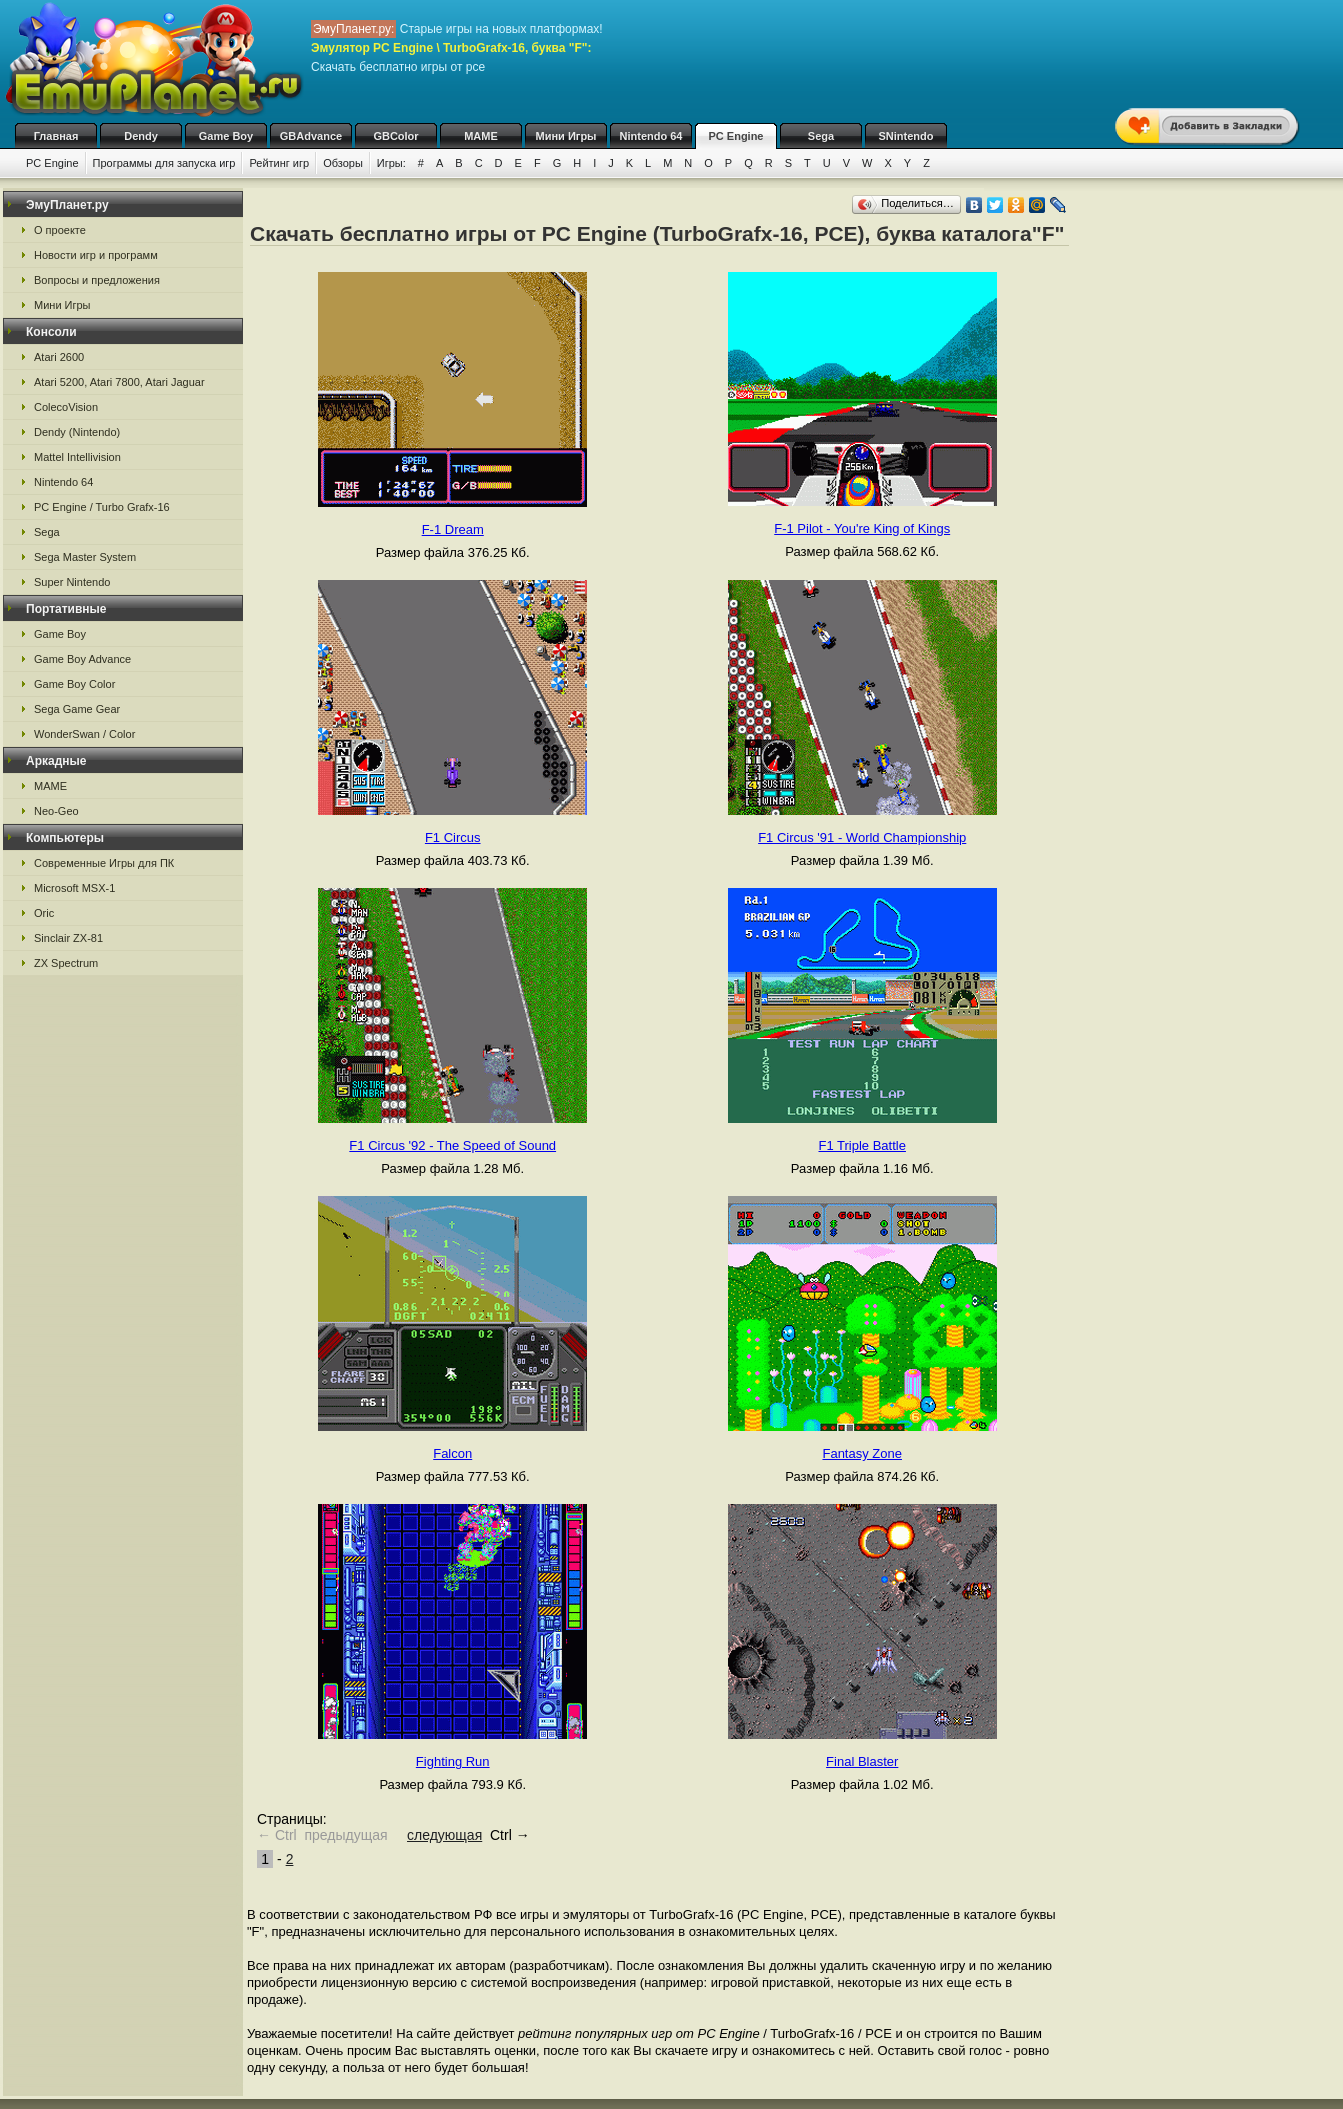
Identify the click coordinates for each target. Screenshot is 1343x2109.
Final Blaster (862, 1761)
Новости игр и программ (96, 255)
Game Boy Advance (82, 659)
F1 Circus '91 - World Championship (862, 837)
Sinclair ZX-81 (68, 938)
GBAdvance (311, 136)
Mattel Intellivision (77, 457)
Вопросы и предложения (97, 280)
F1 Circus (453, 837)
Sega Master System (85, 557)
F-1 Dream (453, 529)
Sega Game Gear (77, 709)
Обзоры (343, 163)
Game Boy (226, 136)
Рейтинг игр (279, 163)
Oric (44, 913)
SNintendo (906, 136)
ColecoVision (66, 407)
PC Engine (735, 136)
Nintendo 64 (651, 136)
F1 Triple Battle (862, 1145)
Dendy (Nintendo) (77, 432)
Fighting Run (453, 1761)
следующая (444, 1835)
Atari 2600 (59, 357)
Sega (821, 136)
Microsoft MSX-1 (74, 888)
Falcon (452, 1453)
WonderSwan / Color (84, 734)
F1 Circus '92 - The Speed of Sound (452, 1145)
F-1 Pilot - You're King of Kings (862, 528)
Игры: (391, 163)
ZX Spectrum (66, 963)
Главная (56, 136)
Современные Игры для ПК (104, 863)
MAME (481, 136)
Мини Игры (566, 136)
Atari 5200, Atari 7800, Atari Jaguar (119, 382)
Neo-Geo (56, 811)
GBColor (395, 136)
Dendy (141, 136)
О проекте (60, 230)
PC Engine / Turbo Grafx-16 (102, 507)
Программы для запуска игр (164, 163)
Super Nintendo (72, 582)
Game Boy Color (74, 684)
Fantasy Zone (862, 1453)
